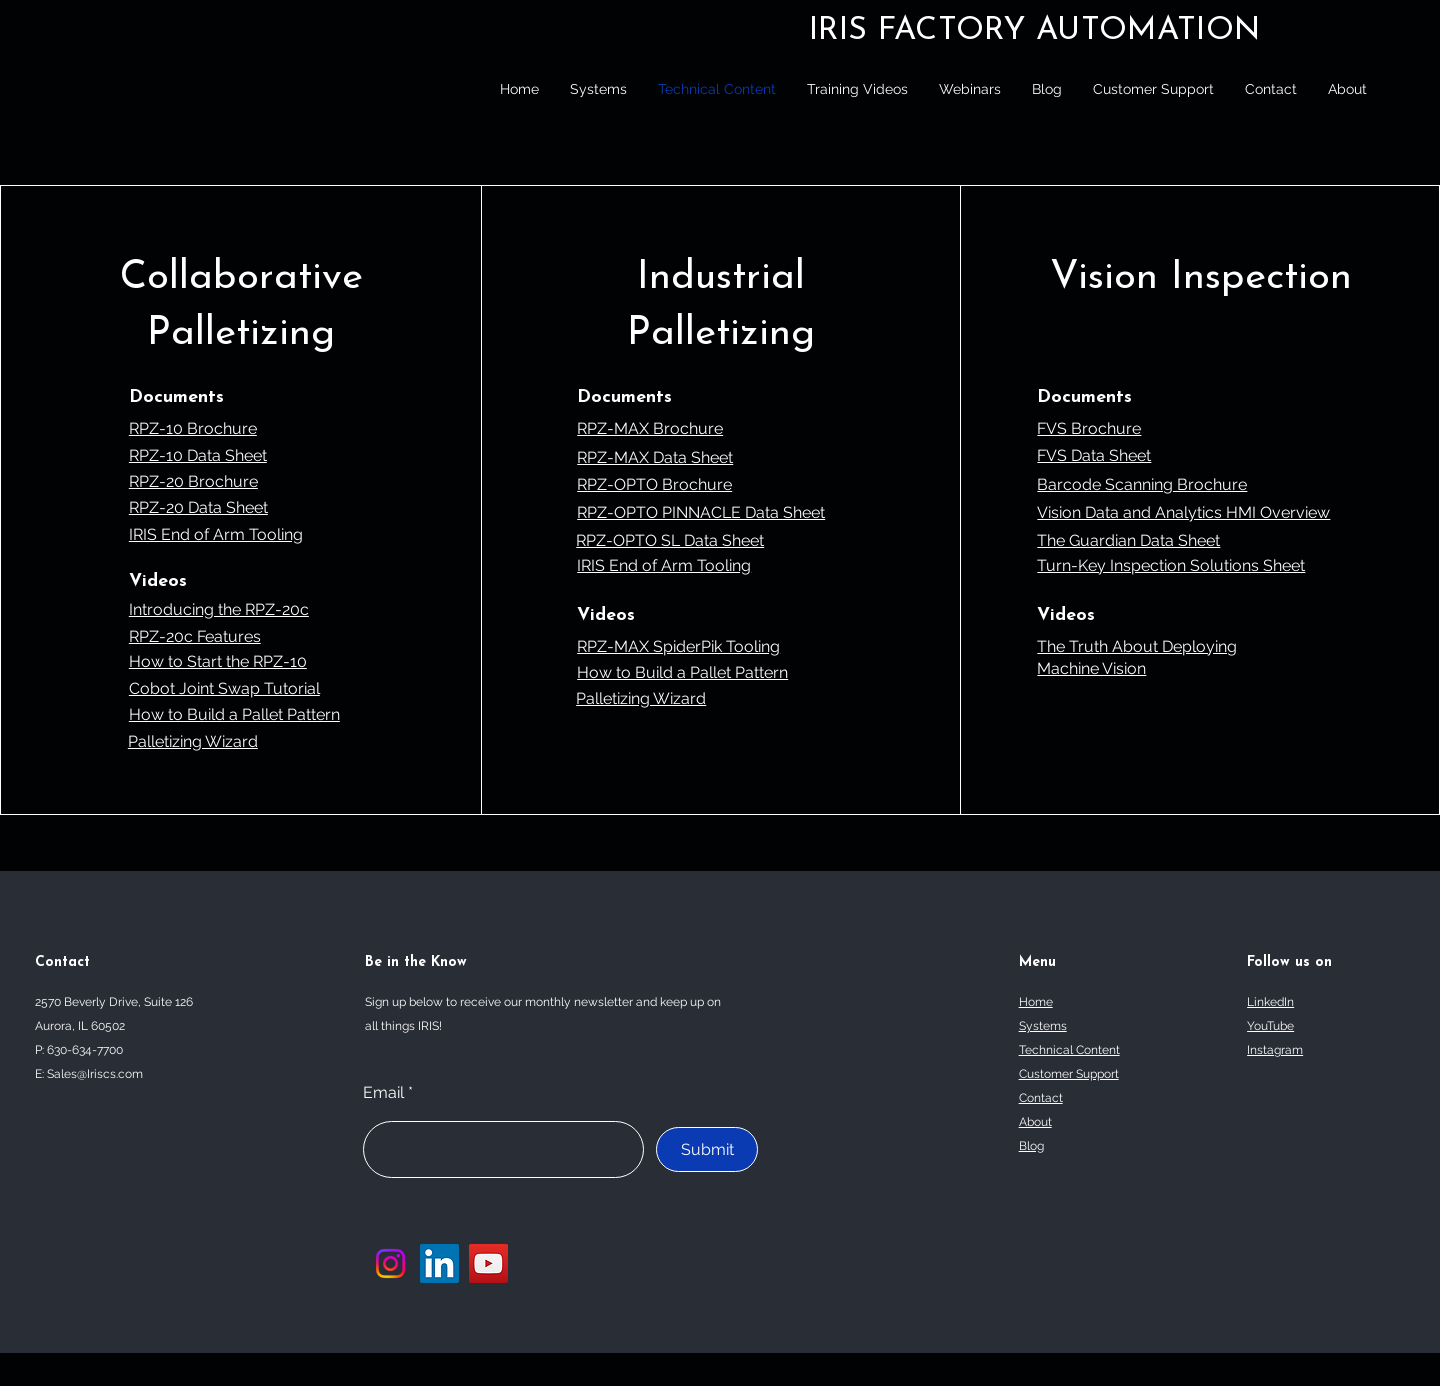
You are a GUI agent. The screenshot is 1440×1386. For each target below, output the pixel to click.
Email (383, 1093)
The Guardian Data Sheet (1128, 540)
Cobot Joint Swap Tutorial (224, 688)
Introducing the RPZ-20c (219, 609)
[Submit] (707, 1149)
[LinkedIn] (439, 1263)
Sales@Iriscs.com (95, 1074)
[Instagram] (390, 1263)
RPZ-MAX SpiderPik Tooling (678, 646)
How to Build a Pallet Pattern (234, 714)
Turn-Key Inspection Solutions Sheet (1171, 565)
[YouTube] (488, 1263)
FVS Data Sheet (1094, 455)
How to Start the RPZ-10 (218, 661)
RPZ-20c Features (195, 636)
